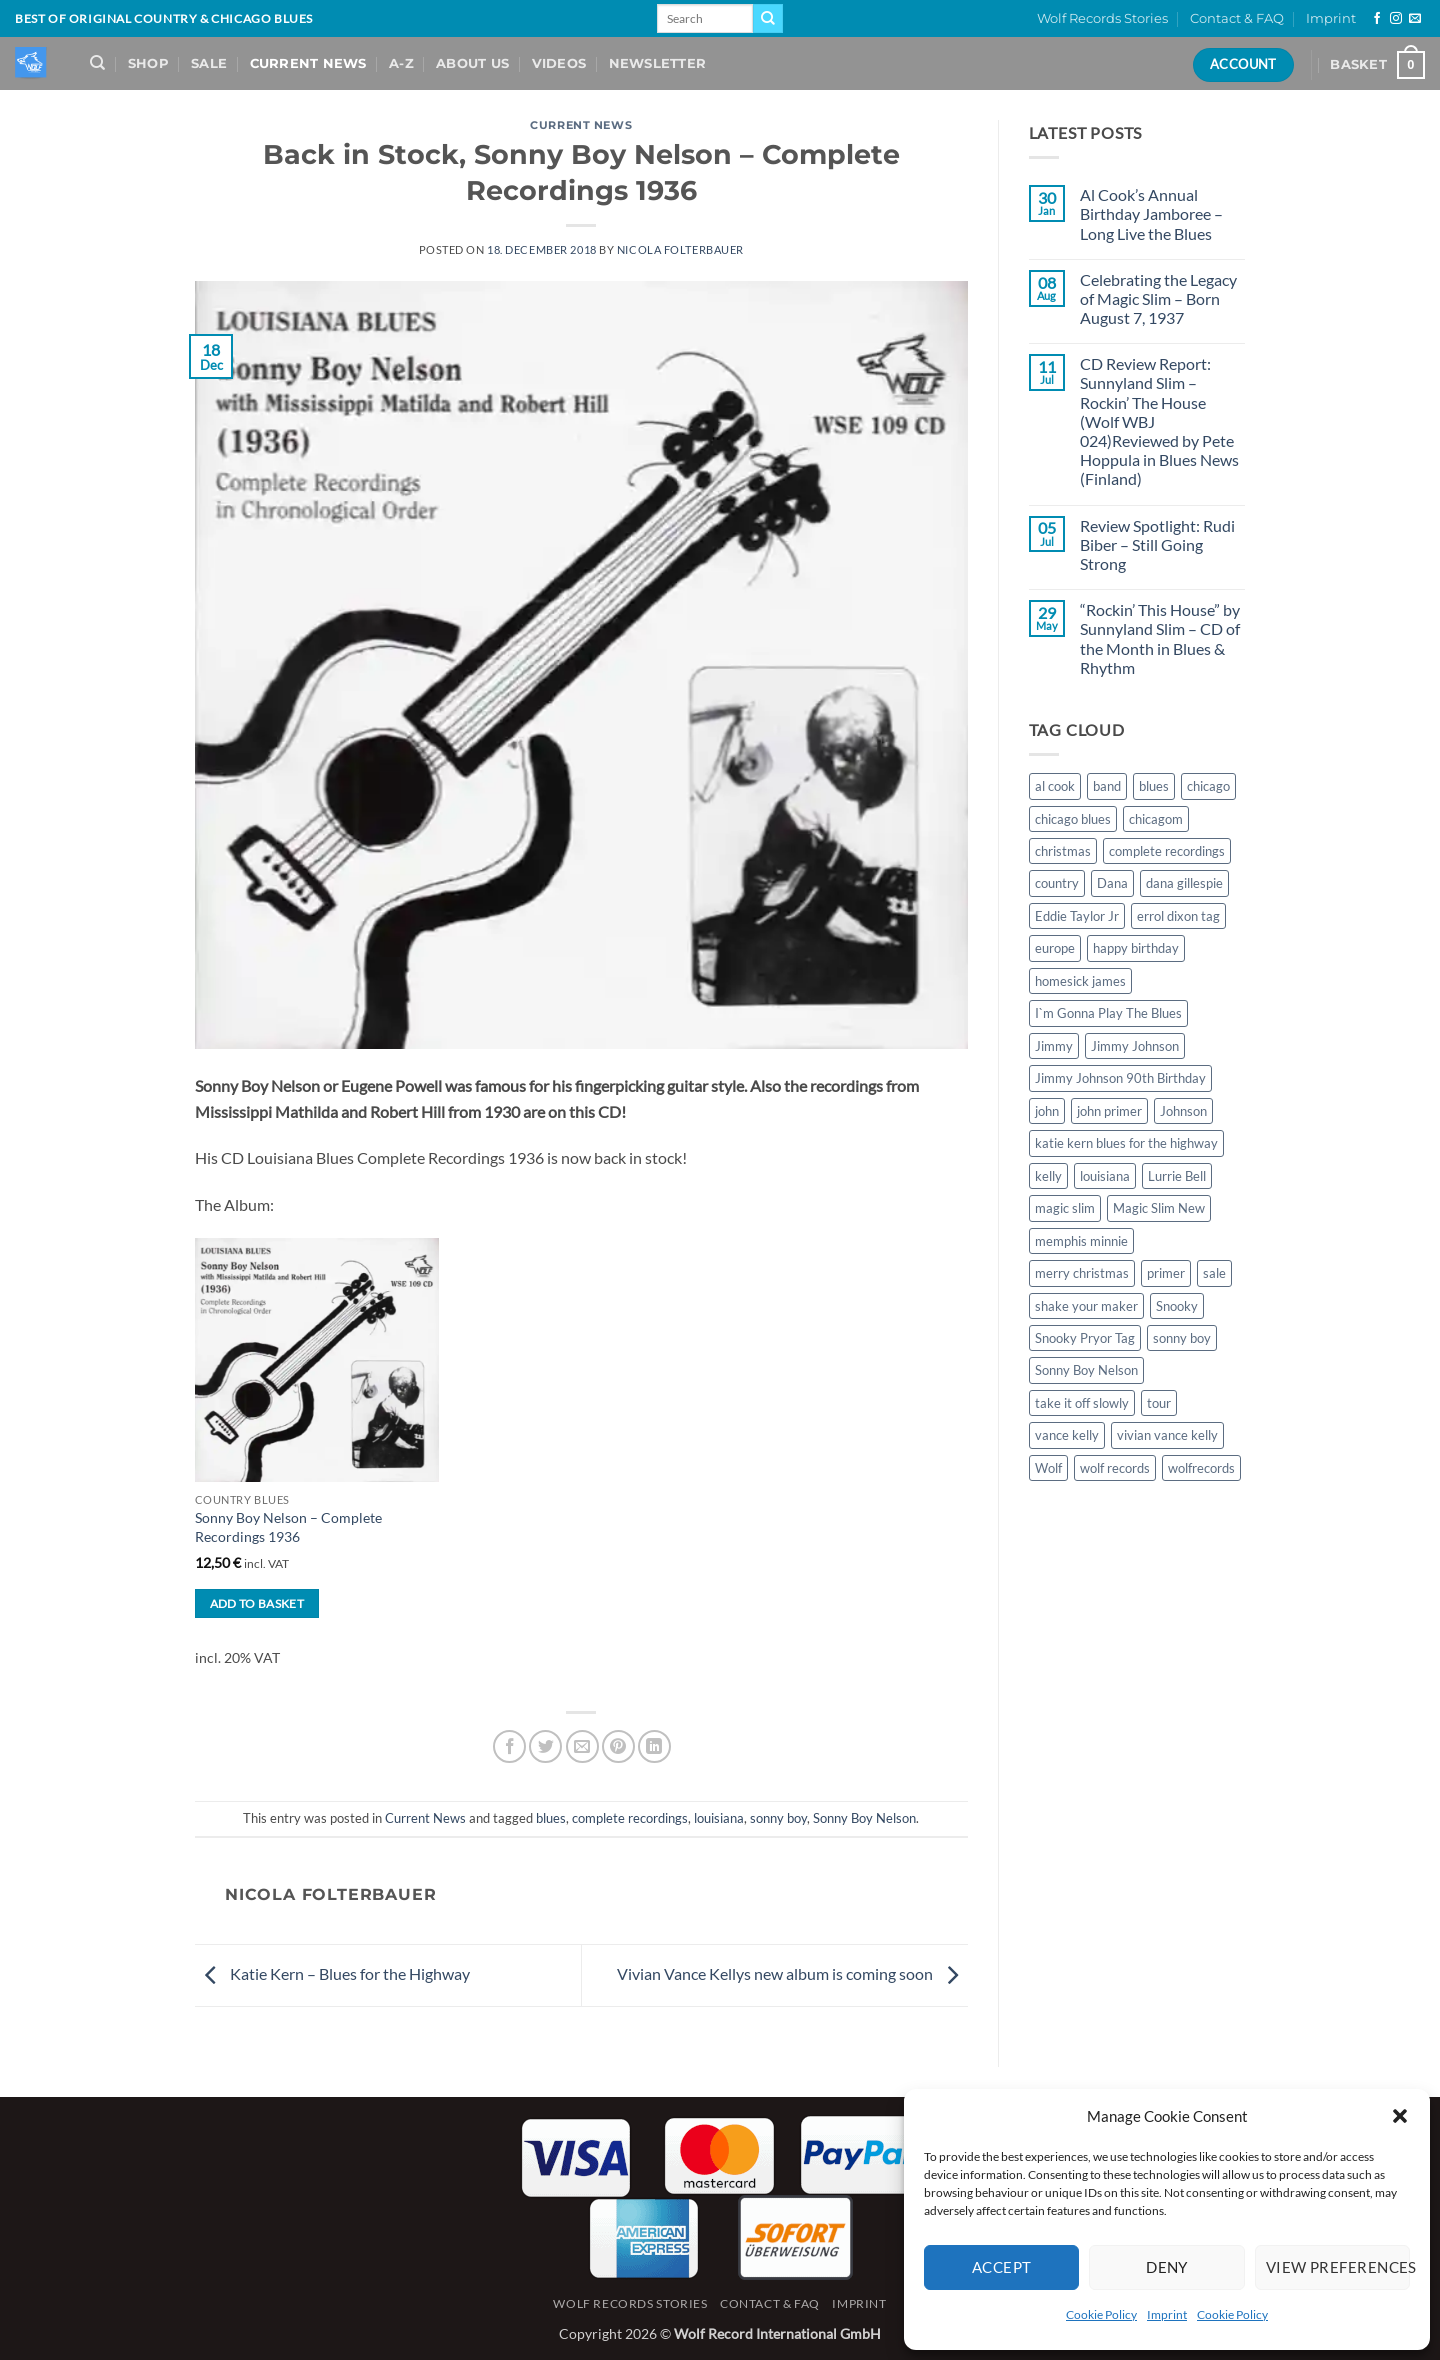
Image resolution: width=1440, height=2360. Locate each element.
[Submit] (768, 19)
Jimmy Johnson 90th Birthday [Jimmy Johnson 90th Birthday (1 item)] (1120, 1078)
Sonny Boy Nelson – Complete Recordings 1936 (288, 1527)
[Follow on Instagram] (1396, 19)
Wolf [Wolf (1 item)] (1048, 1468)
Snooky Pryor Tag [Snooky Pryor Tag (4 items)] (1085, 1338)
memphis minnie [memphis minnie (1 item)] (1081, 1241)
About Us (472, 63)
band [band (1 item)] (1107, 786)
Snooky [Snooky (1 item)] (1177, 1306)
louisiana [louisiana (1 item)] (1105, 1176)
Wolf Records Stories (1102, 18)
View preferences (1338, 2267)
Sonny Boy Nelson (864, 1818)
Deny (1167, 2267)
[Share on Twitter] (545, 1746)
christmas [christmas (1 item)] (1063, 851)
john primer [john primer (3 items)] (1109, 1111)
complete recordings (630, 1818)
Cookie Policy (1101, 2314)
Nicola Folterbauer (680, 249)
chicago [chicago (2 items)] (1208, 786)
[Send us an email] (1415, 19)
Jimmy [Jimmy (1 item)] (1054, 1046)
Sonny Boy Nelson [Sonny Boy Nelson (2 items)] (1086, 1370)
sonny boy (778, 1818)
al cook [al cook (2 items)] (1055, 786)
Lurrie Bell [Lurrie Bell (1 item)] (1177, 1176)
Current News (308, 63)
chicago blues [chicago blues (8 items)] (1073, 819)
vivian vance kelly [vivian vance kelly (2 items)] (1167, 1435)
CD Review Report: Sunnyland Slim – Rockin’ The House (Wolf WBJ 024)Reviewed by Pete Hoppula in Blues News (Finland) (1159, 421)
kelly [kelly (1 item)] (1048, 1176)
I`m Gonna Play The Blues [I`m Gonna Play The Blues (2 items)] (1108, 1013)
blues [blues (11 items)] (1154, 786)
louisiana (719, 1818)
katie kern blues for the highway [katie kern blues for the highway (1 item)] (1126, 1143)
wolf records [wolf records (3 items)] (1115, 1468)
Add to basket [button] (257, 1603)
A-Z (401, 63)
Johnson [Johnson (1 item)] (1183, 1111)
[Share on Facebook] (509, 1746)
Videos (559, 63)
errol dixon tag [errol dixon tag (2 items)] (1178, 916)
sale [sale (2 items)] (1214, 1273)
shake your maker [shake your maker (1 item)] (1086, 1306)
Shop (148, 63)
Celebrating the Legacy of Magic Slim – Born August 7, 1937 (1158, 298)
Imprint (1167, 2314)
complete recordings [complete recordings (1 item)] (1167, 851)
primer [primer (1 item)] (1166, 1273)
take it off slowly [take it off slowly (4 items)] (1082, 1403)
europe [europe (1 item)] (1055, 948)
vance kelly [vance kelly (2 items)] (1067, 1435)
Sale (209, 63)
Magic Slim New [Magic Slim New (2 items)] (1159, 1208)
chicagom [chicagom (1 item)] (1156, 819)
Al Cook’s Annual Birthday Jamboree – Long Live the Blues (1151, 213)
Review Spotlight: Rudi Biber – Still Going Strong (1157, 544)
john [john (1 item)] (1047, 1111)
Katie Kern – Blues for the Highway (332, 1973)
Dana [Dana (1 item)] (1112, 883)
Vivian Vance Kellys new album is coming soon (792, 1973)
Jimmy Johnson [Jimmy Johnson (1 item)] (1135, 1046)
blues (551, 1818)
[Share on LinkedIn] (654, 1746)
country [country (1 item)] (1057, 883)
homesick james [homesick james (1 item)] (1080, 981)
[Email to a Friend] (582, 1746)
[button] (1400, 2116)
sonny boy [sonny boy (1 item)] (1182, 1338)
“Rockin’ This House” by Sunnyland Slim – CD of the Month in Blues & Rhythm (1160, 638)
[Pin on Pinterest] (618, 1746)
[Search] (97, 63)
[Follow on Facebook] (1377, 19)
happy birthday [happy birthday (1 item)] (1136, 948)
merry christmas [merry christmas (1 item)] (1082, 1273)
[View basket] (1377, 65)
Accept (1002, 2267)
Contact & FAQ (1237, 18)
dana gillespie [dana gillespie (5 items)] (1184, 883)
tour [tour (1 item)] (1159, 1403)
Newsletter (658, 63)
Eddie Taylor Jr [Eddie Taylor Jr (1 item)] (1077, 916)
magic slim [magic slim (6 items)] (1065, 1208)
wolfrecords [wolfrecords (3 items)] (1201, 1468)
